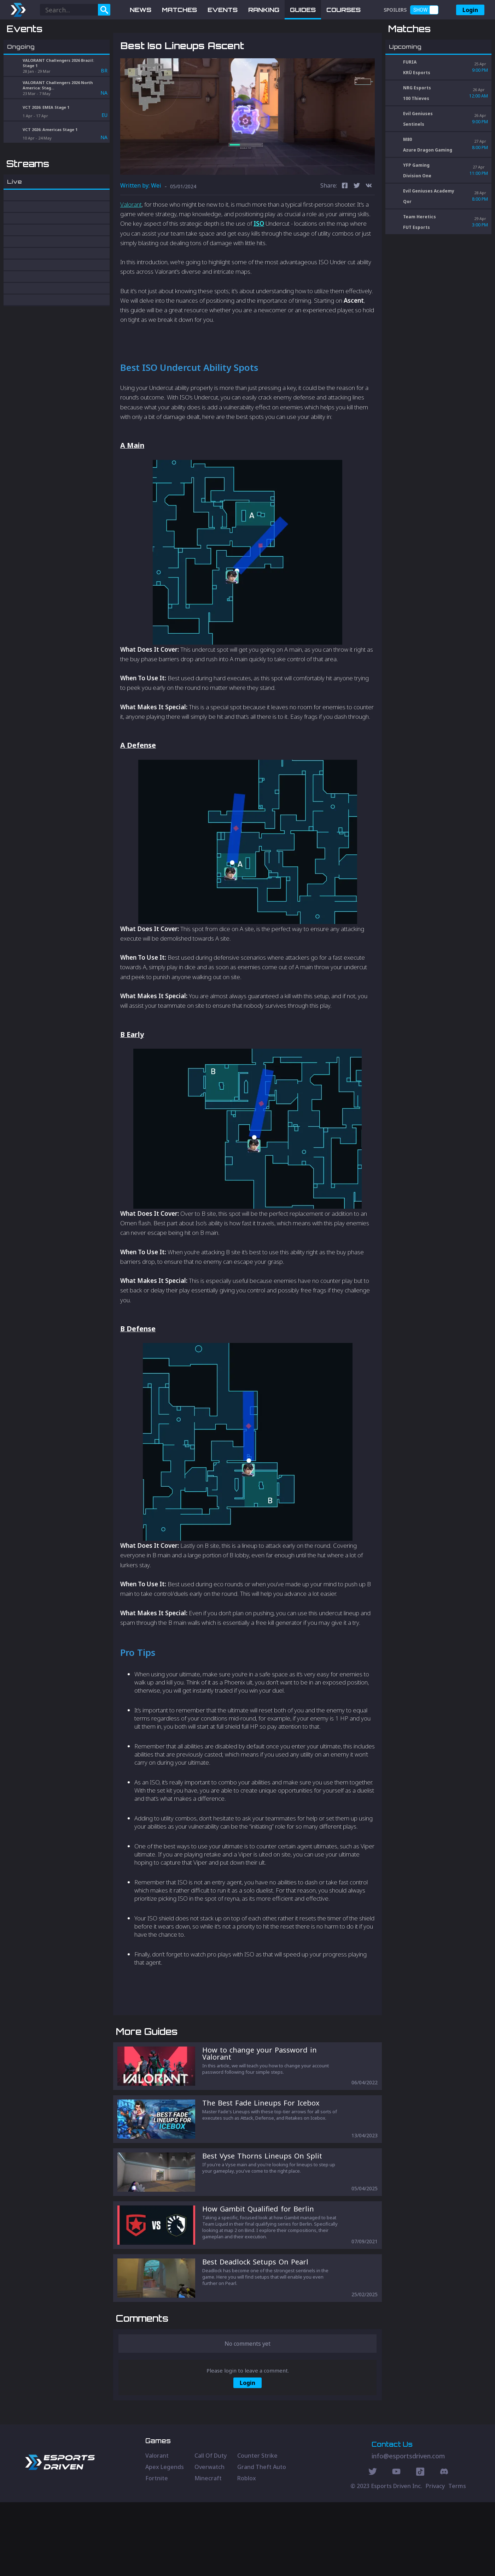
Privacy (435, 2560)
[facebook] (345, 223)
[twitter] (357, 223)
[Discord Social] (420, 2546)
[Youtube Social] (396, 2546)
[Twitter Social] (372, 2546)
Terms (457, 2560)
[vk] (369, 223)
